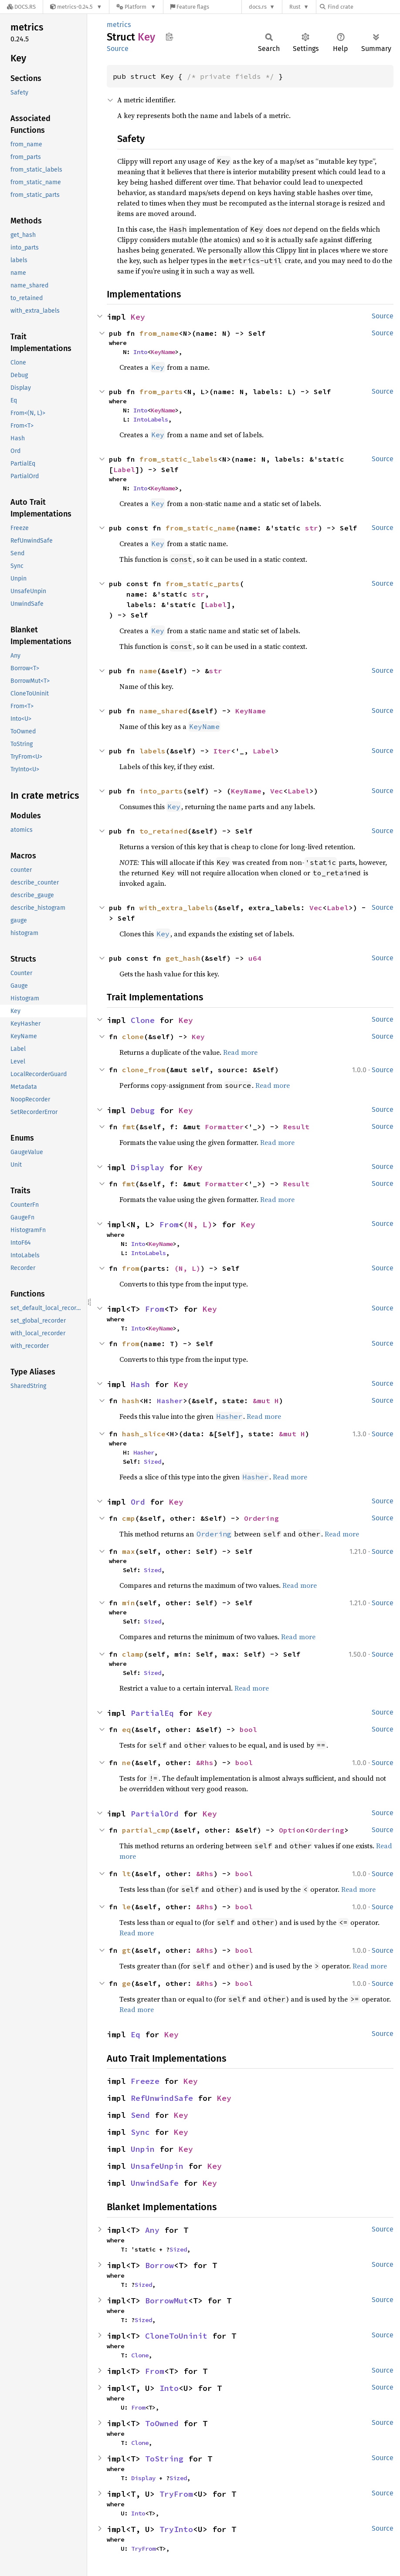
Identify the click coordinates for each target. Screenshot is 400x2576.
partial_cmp (146, 1830)
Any (152, 2230)
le (126, 1906)
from (130, 1268)
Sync (140, 2132)
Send (140, 2115)
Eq (135, 2034)
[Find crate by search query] (363, 7)
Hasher (170, 1400)
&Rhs (205, 1762)
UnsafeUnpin (157, 2166)
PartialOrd (155, 1814)
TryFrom (176, 2494)
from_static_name (200, 527)
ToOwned (162, 2423)
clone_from (144, 1069)
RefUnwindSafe (162, 2098)
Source (118, 48)
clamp (133, 1654)
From (169, 1224)
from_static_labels (178, 459)
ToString (164, 2459)
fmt (128, 1126)
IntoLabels (150, 419)
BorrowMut (166, 2301)
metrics (119, 24)
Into (140, 352)
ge (126, 1983)
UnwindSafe (155, 2183)
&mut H (266, 1400)
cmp (128, 1518)
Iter (222, 750)
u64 (254, 958)
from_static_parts (203, 583)
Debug (143, 1110)
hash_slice (144, 1433)
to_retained (163, 831)
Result (296, 1126)
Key (138, 317)
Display (147, 1167)
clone (133, 1036)
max (128, 1551)
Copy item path (169, 36)
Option (292, 1830)
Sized (152, 1461)
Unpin (143, 2149)
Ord (138, 1502)
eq (126, 1729)
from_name (159, 333)
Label (124, 469)
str (311, 527)
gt (126, 1950)
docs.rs (258, 6)
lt (126, 1873)
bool (248, 1729)
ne (126, 1762)
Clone (143, 1020)
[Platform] (136, 7)
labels (152, 750)
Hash (140, 1384)
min (128, 1602)
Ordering (261, 1518)
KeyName (163, 352)
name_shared (163, 710)
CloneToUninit (176, 2336)
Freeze (145, 2081)
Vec (276, 791)
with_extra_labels (176, 907)
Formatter (224, 1126)
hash (130, 1400)
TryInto (176, 2529)
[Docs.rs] (21, 7)
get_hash (183, 958)
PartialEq (152, 1713)
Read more (240, 1052)
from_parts (161, 391)
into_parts (161, 791)
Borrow (159, 2265)
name (148, 670)
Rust (295, 6)
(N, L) (197, 1224)
